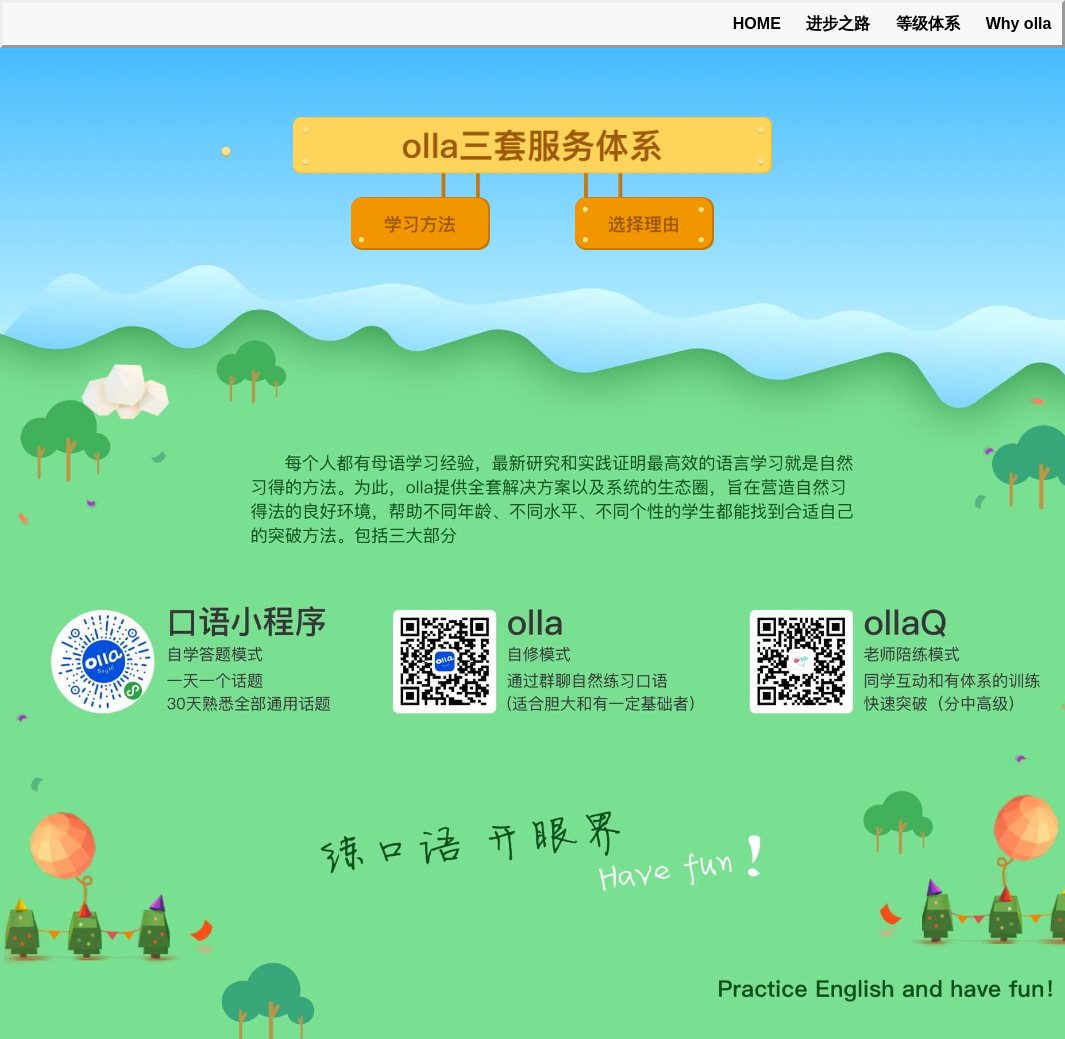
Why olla (1019, 23)
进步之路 (838, 23)
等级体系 (928, 23)
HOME (757, 23)
